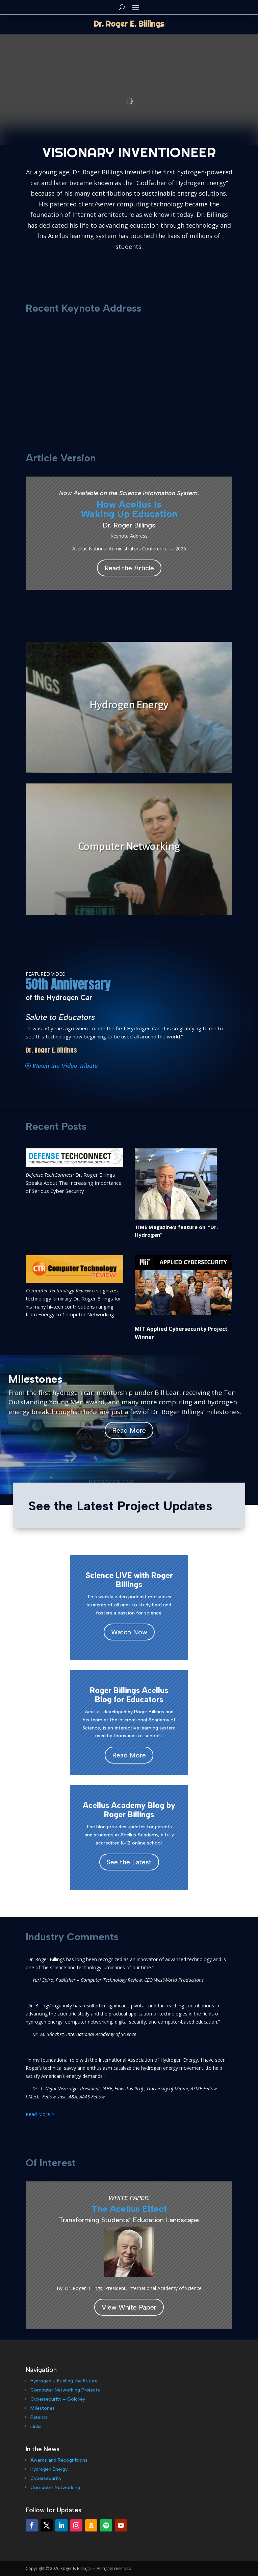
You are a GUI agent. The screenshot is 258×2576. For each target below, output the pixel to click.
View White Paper (129, 2307)
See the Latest (129, 1862)
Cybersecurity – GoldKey (57, 2399)
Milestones (42, 2408)
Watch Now (129, 1632)
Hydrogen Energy (49, 2469)
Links (36, 2426)
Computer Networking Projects (65, 2390)
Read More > (40, 2114)
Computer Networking (55, 2487)
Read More (129, 1430)
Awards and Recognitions (58, 2460)
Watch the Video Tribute (65, 1065)
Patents (39, 2417)
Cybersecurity (45, 2478)
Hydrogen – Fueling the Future (64, 2381)
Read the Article (129, 568)
